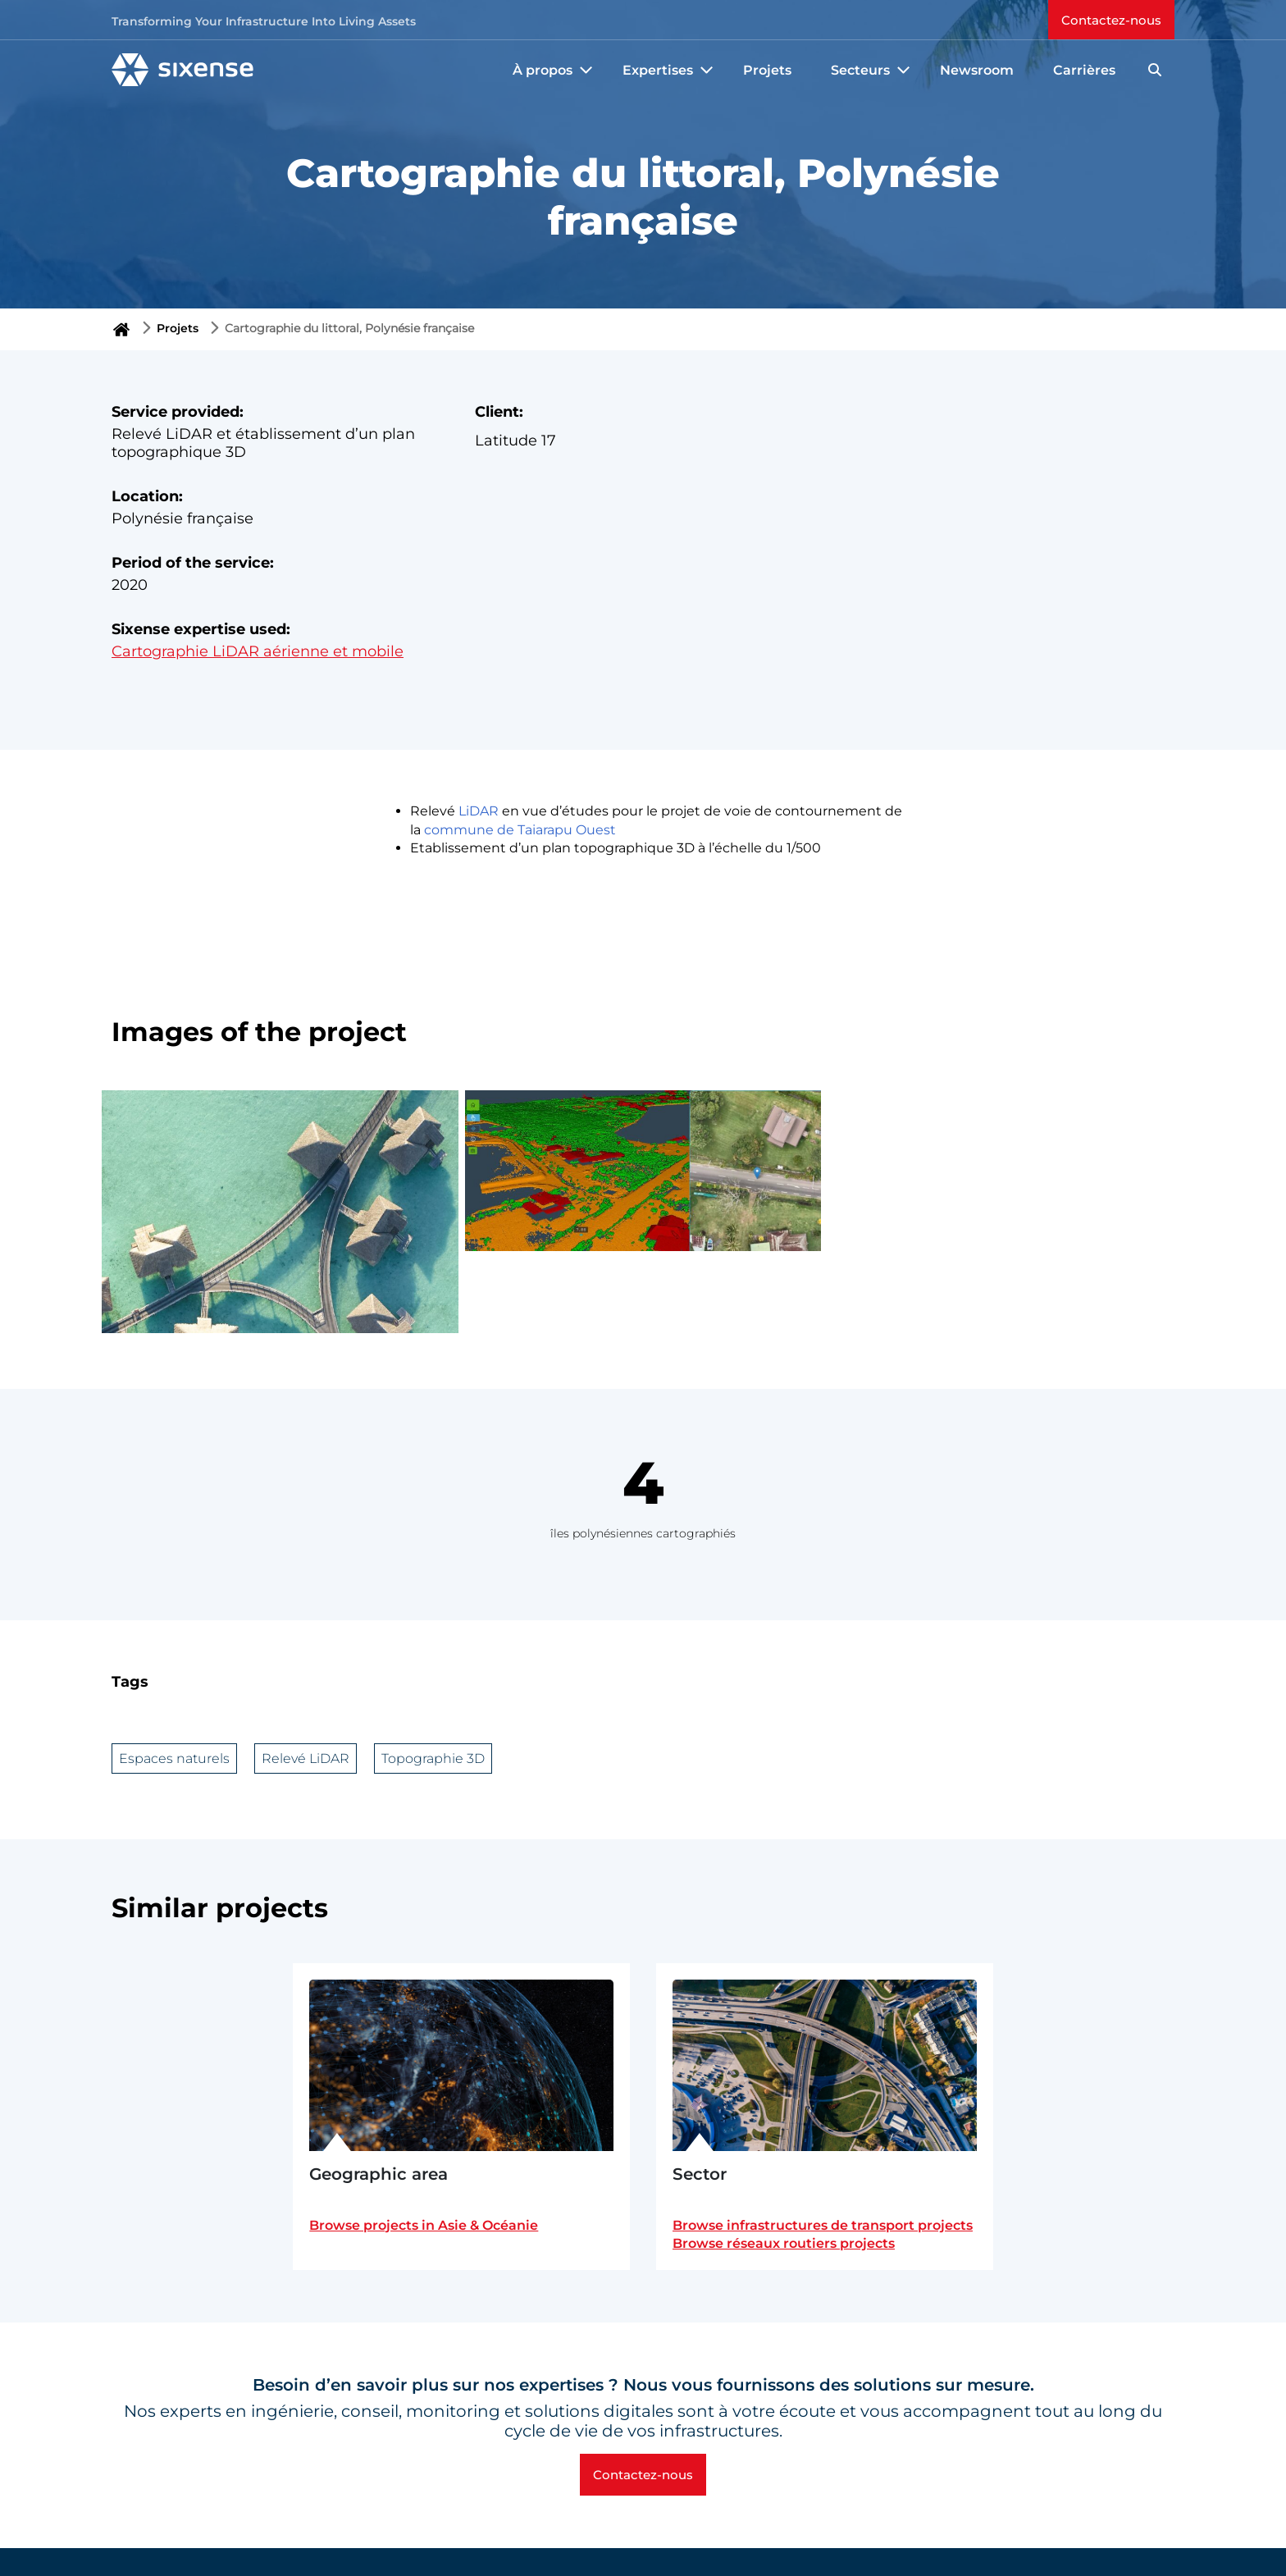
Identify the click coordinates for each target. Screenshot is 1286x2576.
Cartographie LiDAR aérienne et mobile (258, 651)
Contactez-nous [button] (643, 2474)
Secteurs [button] (872, 70)
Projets (767, 70)
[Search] (1154, 69)
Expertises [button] (669, 70)
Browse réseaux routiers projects (784, 2243)
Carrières (1084, 70)
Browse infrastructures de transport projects (823, 2225)
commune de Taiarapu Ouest (520, 830)
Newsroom (977, 70)
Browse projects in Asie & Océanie (423, 2225)
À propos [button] (554, 70)
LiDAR (478, 811)
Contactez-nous (1111, 20)
